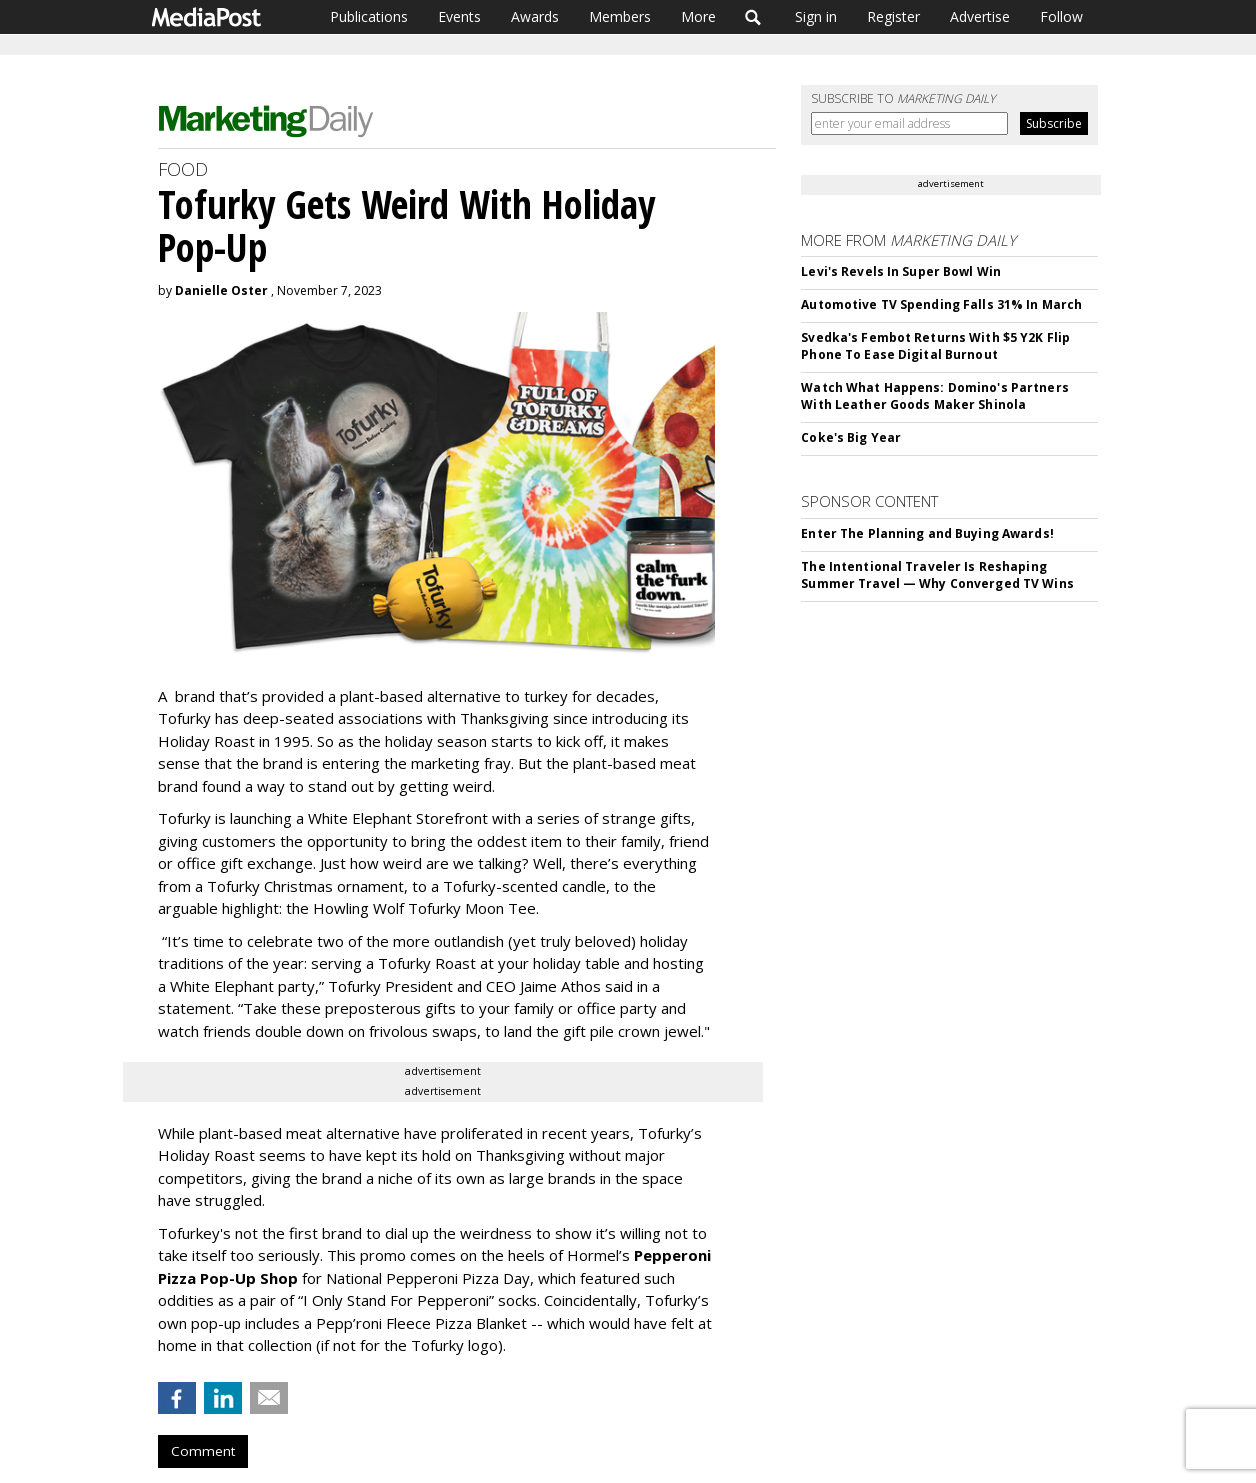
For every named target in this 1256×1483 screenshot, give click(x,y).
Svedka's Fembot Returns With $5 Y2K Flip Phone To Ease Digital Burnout (935, 346)
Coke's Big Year (851, 437)
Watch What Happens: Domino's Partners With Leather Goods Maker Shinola (934, 396)
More (698, 16)
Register (893, 16)
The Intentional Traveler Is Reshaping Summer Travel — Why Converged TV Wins (937, 575)
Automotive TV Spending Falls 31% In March (941, 304)
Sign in (816, 16)
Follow (1061, 16)
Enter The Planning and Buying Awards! (927, 533)
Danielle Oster (221, 290)
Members (620, 16)
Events (459, 16)
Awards (535, 16)
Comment (203, 1451)
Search (753, 17)
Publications (369, 16)
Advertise (980, 16)
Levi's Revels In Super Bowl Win (901, 271)
